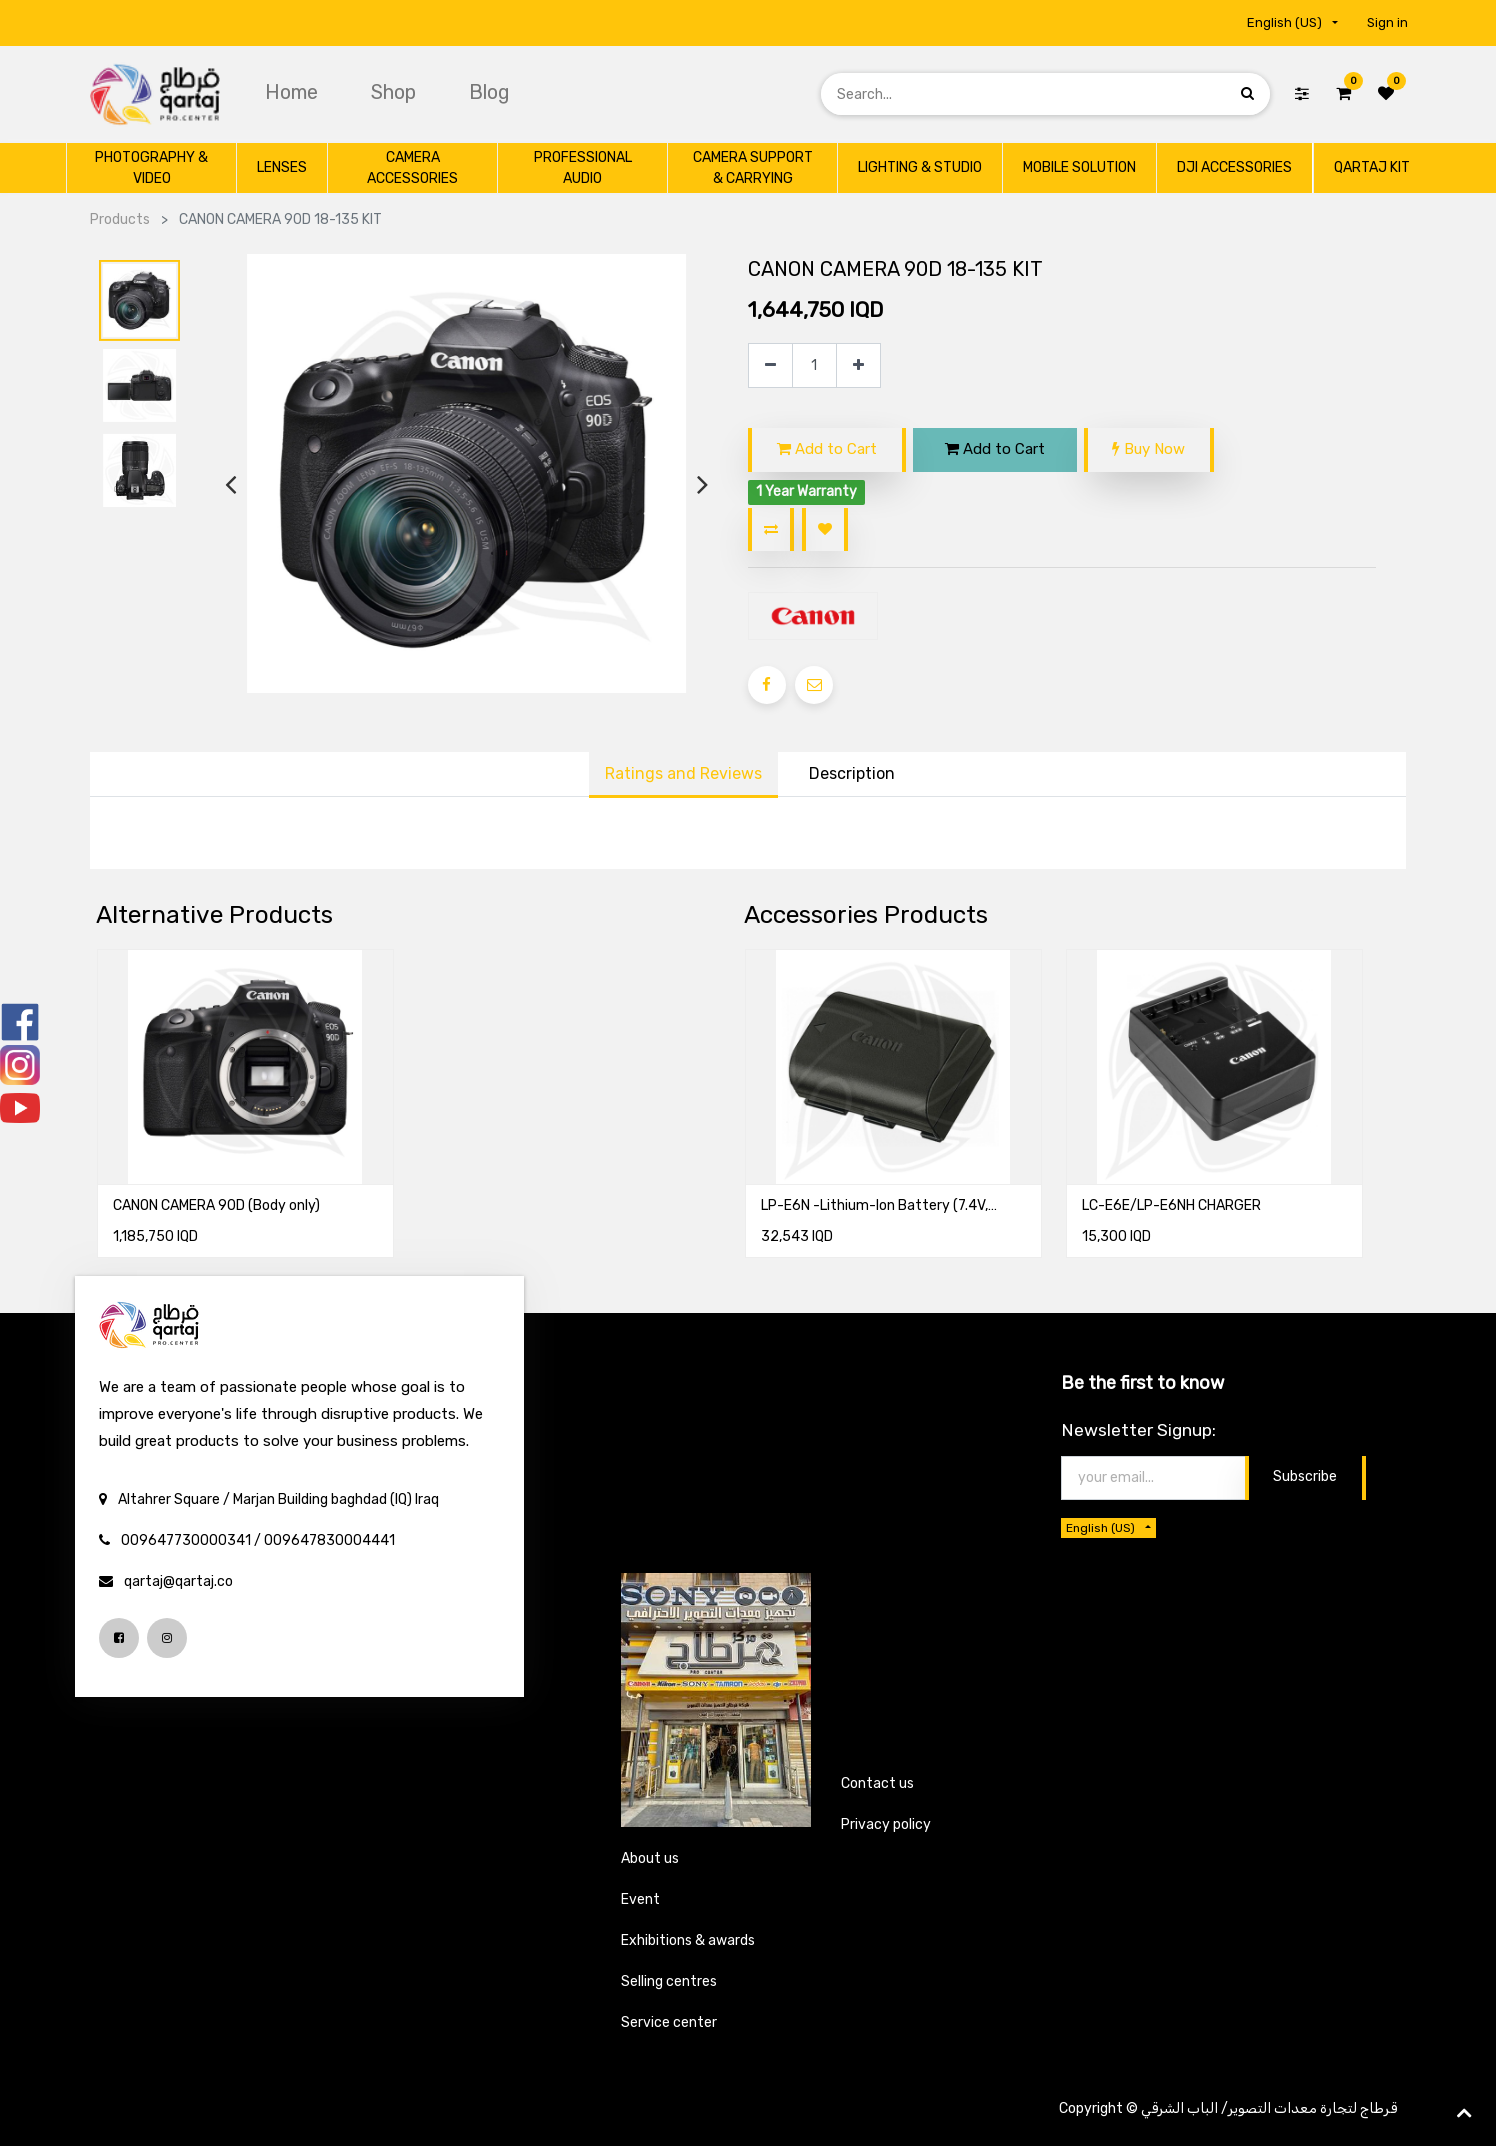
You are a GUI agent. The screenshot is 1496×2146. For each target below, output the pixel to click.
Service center (669, 2022)
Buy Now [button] (1148, 449)
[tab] (852, 775)
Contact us (877, 1783)
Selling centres (669, 1981)
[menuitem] (294, 92)
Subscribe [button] (1305, 1476)
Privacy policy (886, 1824)
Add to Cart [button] (827, 449)
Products (120, 219)
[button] (771, 529)
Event (640, 1899)
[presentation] (230, 484)
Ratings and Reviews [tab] (683, 773)
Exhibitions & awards (688, 1940)
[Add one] (858, 365)
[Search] (1247, 93)
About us (650, 1858)
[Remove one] (770, 365)
